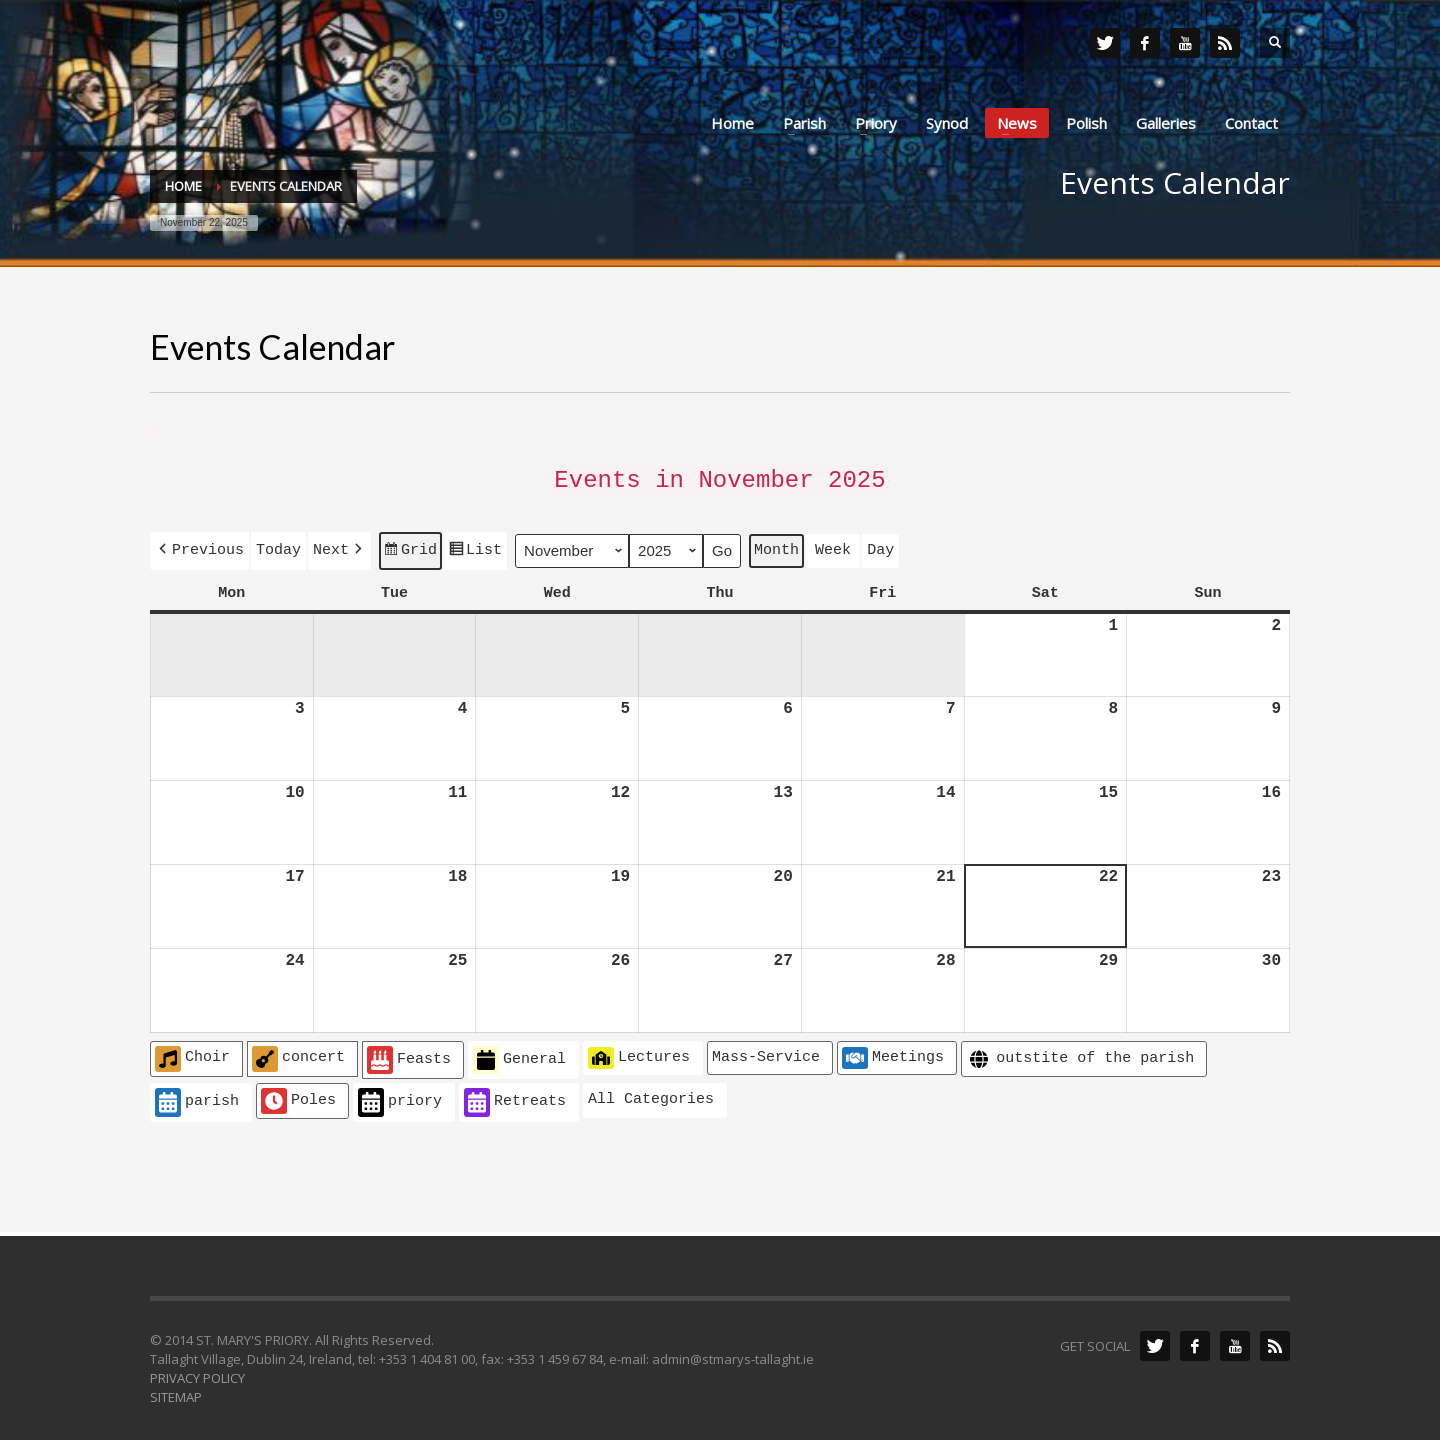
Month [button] (776, 545)
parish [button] (197, 1095)
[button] (199, 545)
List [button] (475, 548)
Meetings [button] (893, 1051)
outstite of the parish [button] (1080, 1052)
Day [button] (880, 545)
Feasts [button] (409, 1053)
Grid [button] (410, 548)
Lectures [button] (639, 1051)
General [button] (519, 1053)
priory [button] (400, 1095)
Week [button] (833, 545)
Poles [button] (298, 1094)
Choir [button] (192, 1052)
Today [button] (278, 545)
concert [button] (298, 1052)
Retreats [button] (515, 1095)
